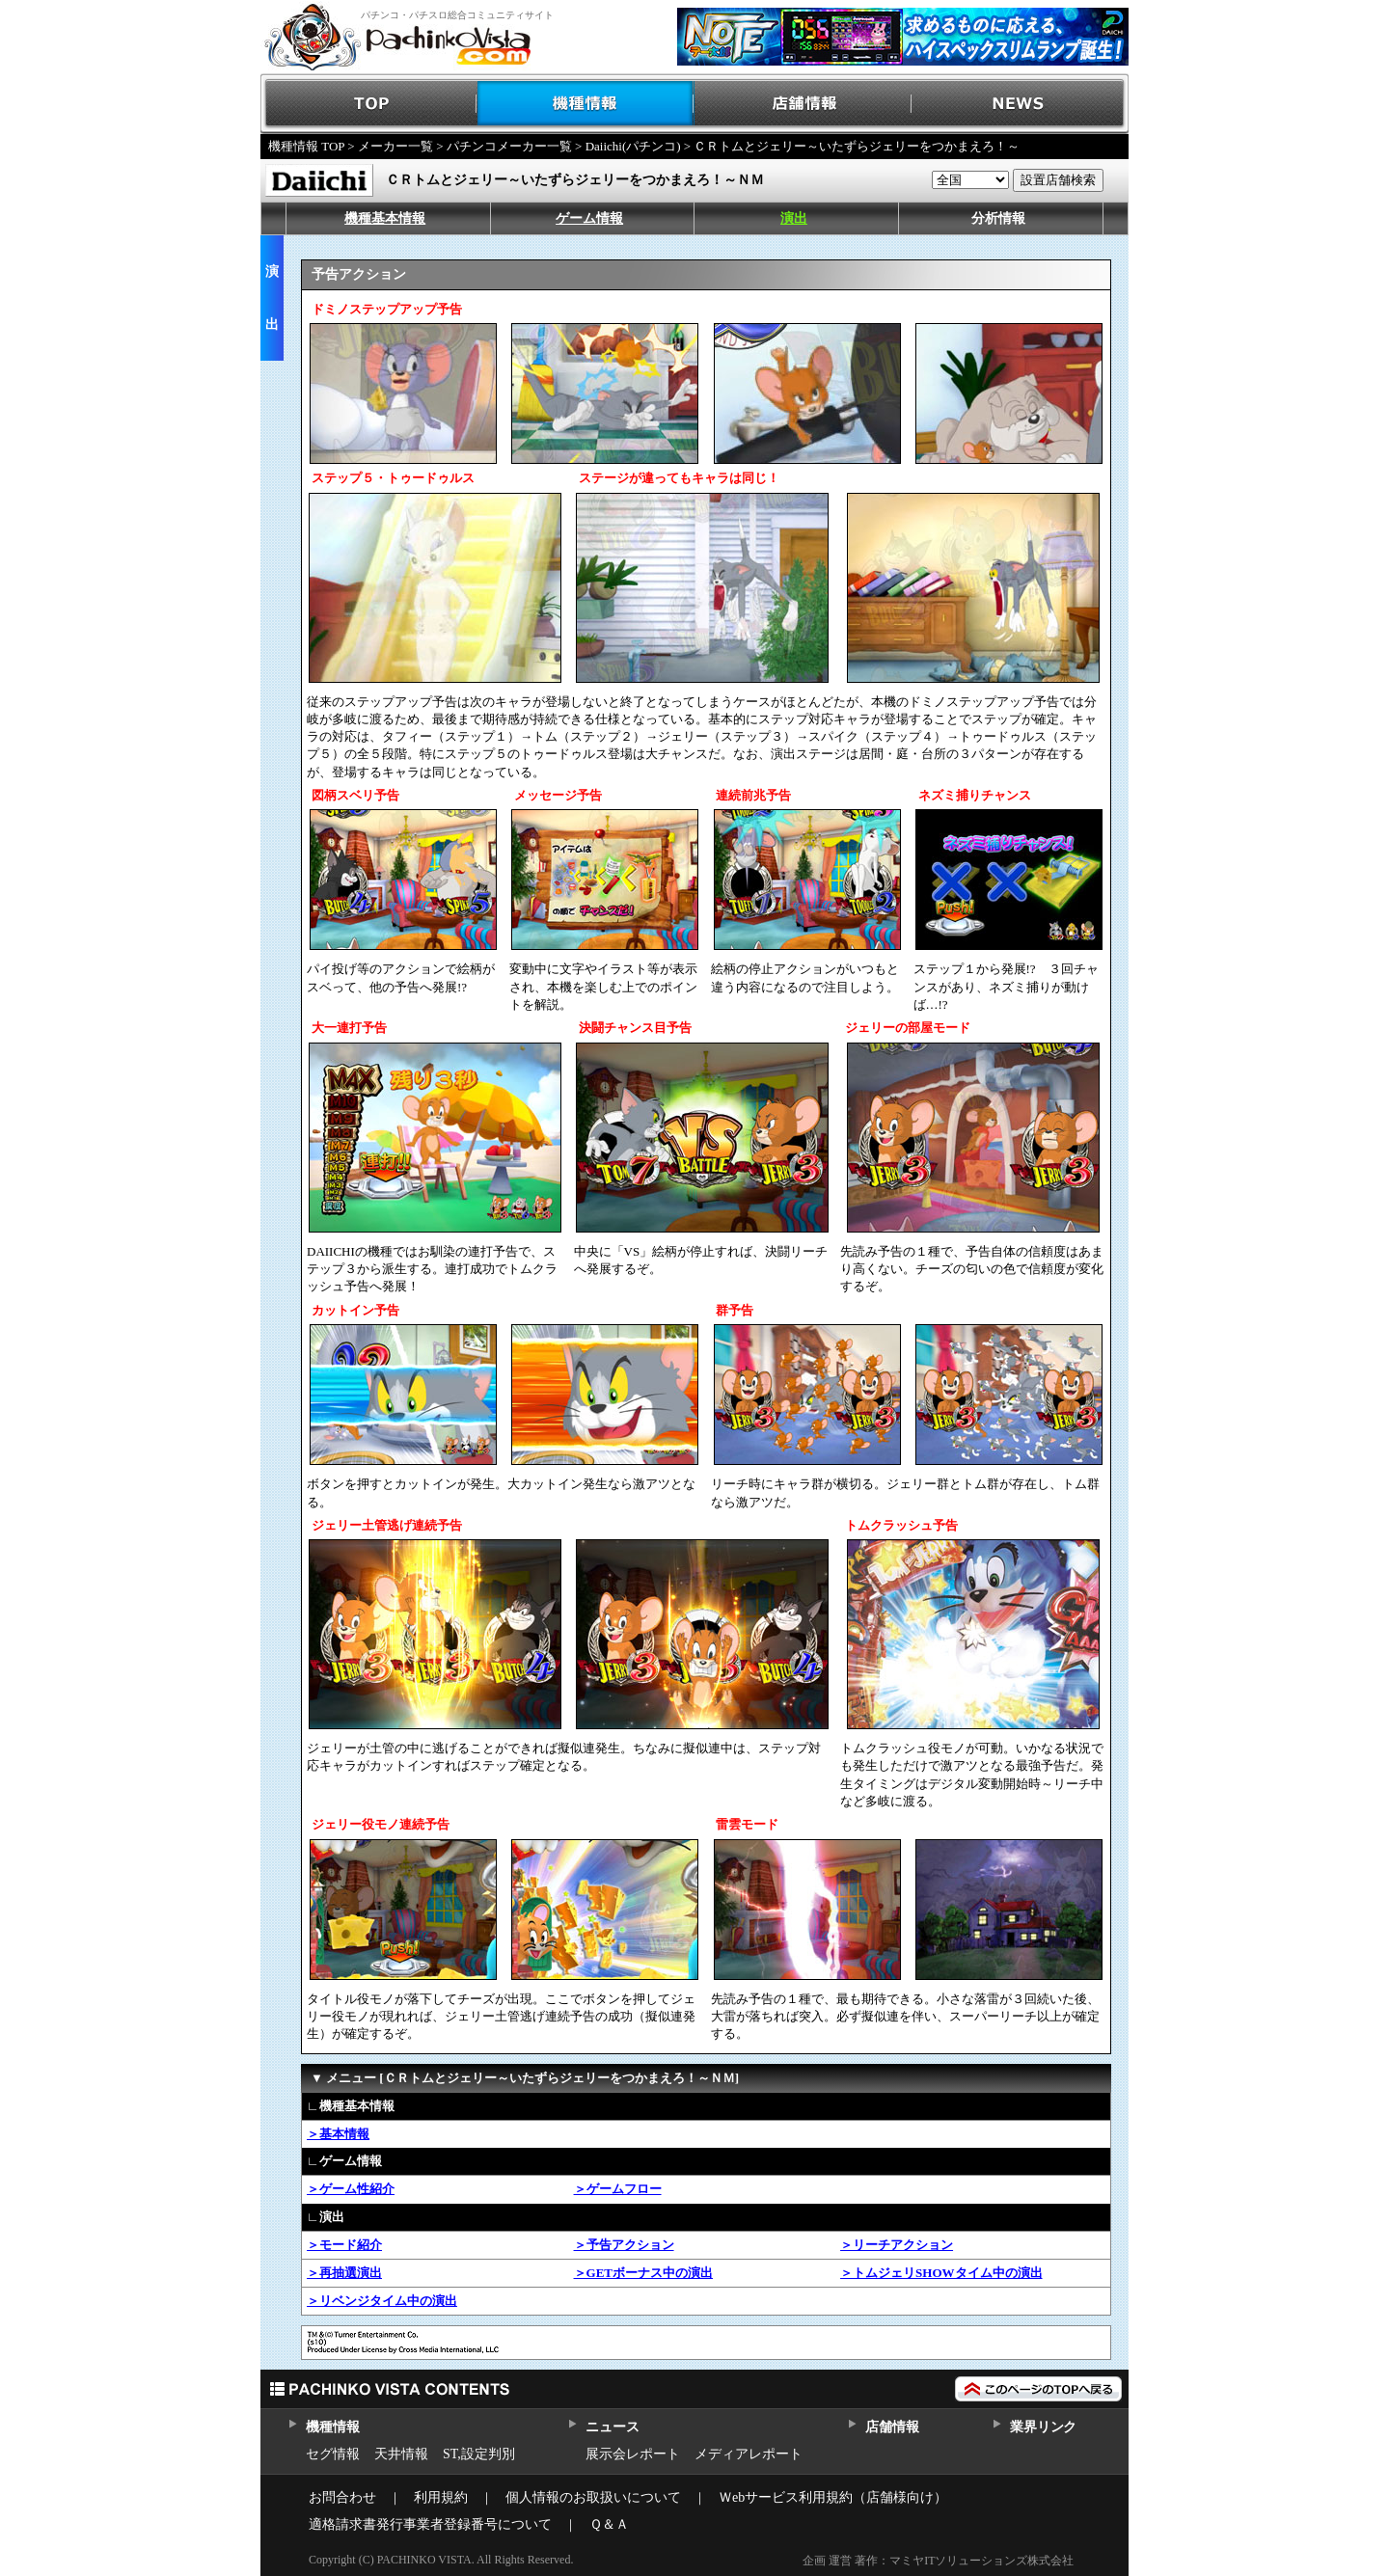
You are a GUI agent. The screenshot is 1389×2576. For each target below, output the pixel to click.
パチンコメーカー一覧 (509, 146)
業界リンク (1043, 2427)
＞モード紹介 (344, 2244)
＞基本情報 (338, 2134)
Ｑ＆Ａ (609, 2524)
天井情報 (401, 2454)
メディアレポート (748, 2454)
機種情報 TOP (306, 146)
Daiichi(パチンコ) (633, 146)
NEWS (1020, 103)
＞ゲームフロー (618, 2189)
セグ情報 (333, 2454)
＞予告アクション (624, 2244)
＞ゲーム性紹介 (351, 2189)
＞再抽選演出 (344, 2272)
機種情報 (585, 103)
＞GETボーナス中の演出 (643, 2272)
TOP (368, 103)
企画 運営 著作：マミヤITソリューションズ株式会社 (938, 2560)
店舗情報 (803, 103)
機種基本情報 (384, 218)
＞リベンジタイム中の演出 (382, 2300)
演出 (793, 218)
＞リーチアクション (896, 2244)
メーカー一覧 (395, 146)
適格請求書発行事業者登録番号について (430, 2524)
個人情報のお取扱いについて (593, 2497)
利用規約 (441, 2497)
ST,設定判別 (479, 2454)
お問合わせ (342, 2497)
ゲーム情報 (589, 218)
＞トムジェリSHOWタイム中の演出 (941, 2272)
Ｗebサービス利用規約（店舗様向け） (833, 2497)
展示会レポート (633, 2454)
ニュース (612, 2427)
